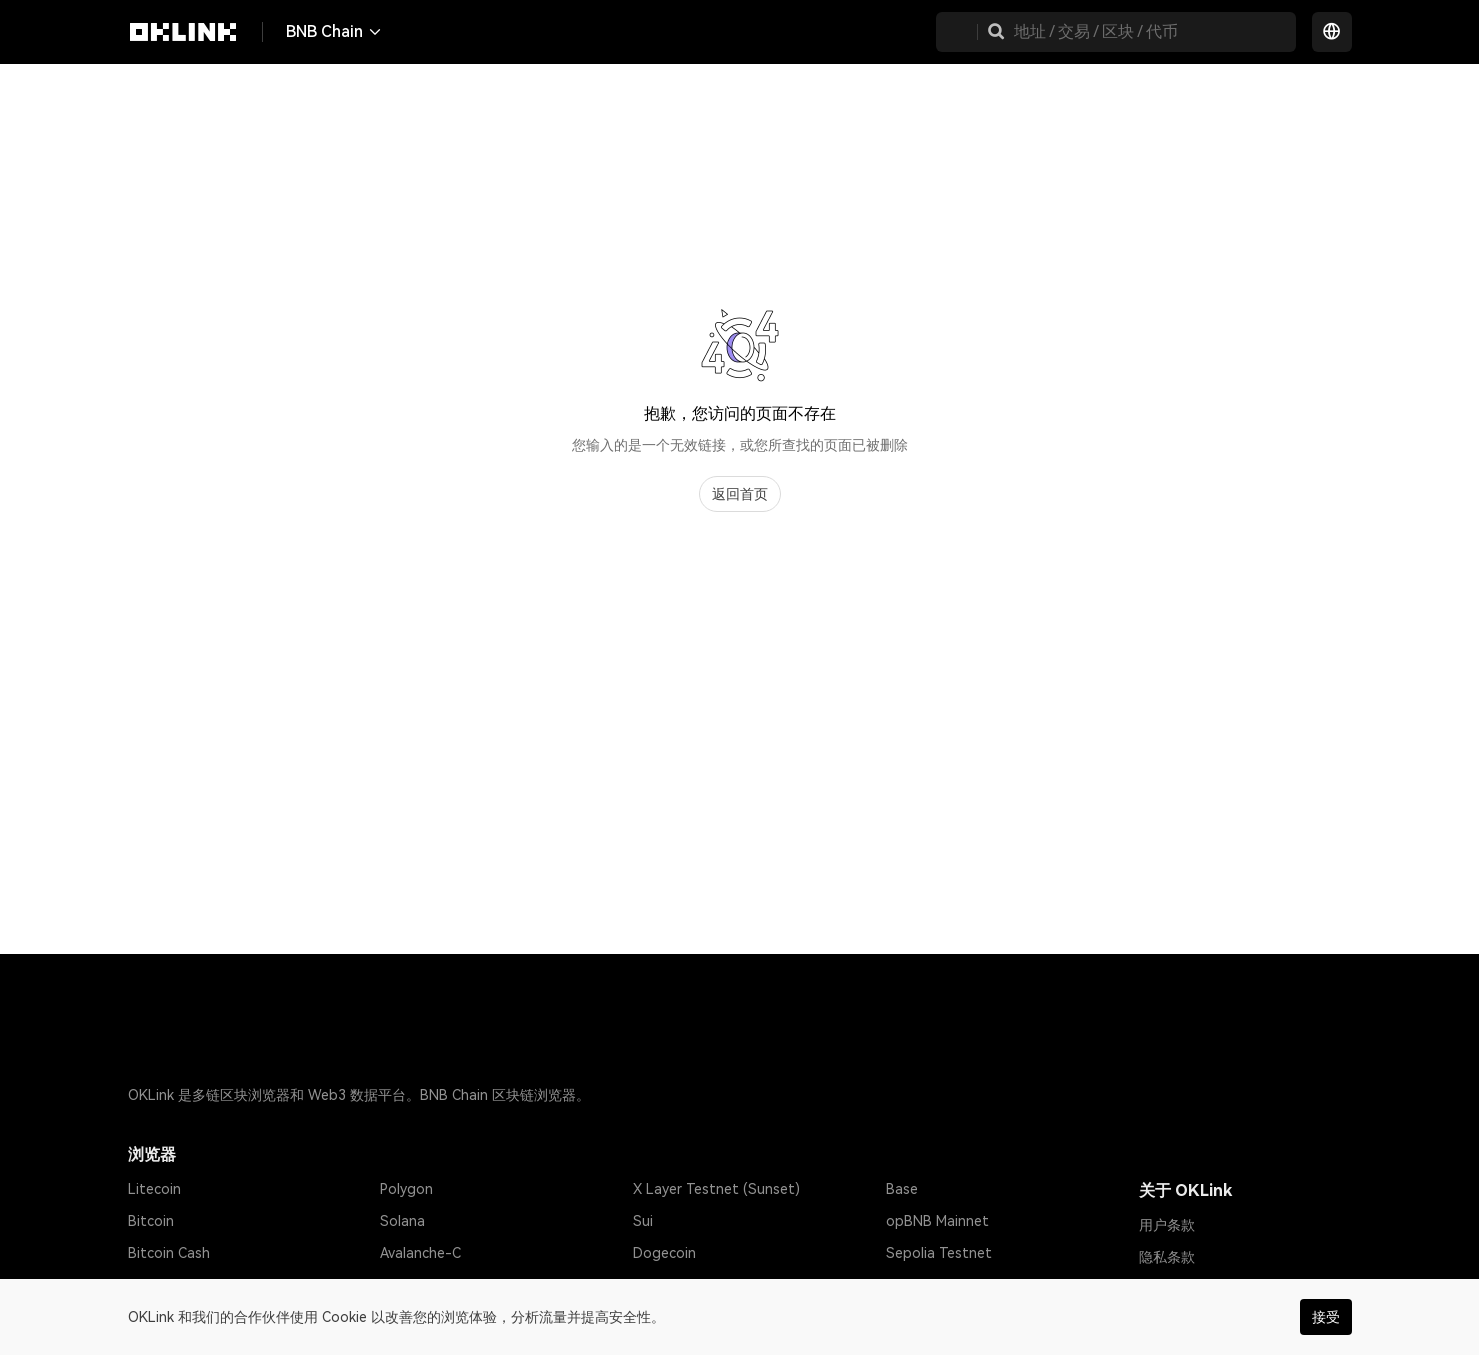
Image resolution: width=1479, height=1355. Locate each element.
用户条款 (1167, 1225)
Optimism (411, 1285)
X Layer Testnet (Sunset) (716, 1189)
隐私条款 (1167, 1257)
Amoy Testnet (932, 1285)
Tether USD (166, 1285)
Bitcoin (151, 1221)
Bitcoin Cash (169, 1253)
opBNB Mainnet (937, 1221)
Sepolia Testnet (939, 1253)
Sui (643, 1221)
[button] (996, 32)
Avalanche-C (420, 1253)
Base (902, 1189)
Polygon (406, 1189)
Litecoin (154, 1189)
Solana (402, 1221)
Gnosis (655, 1285)
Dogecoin (664, 1253)
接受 (1326, 1317)
